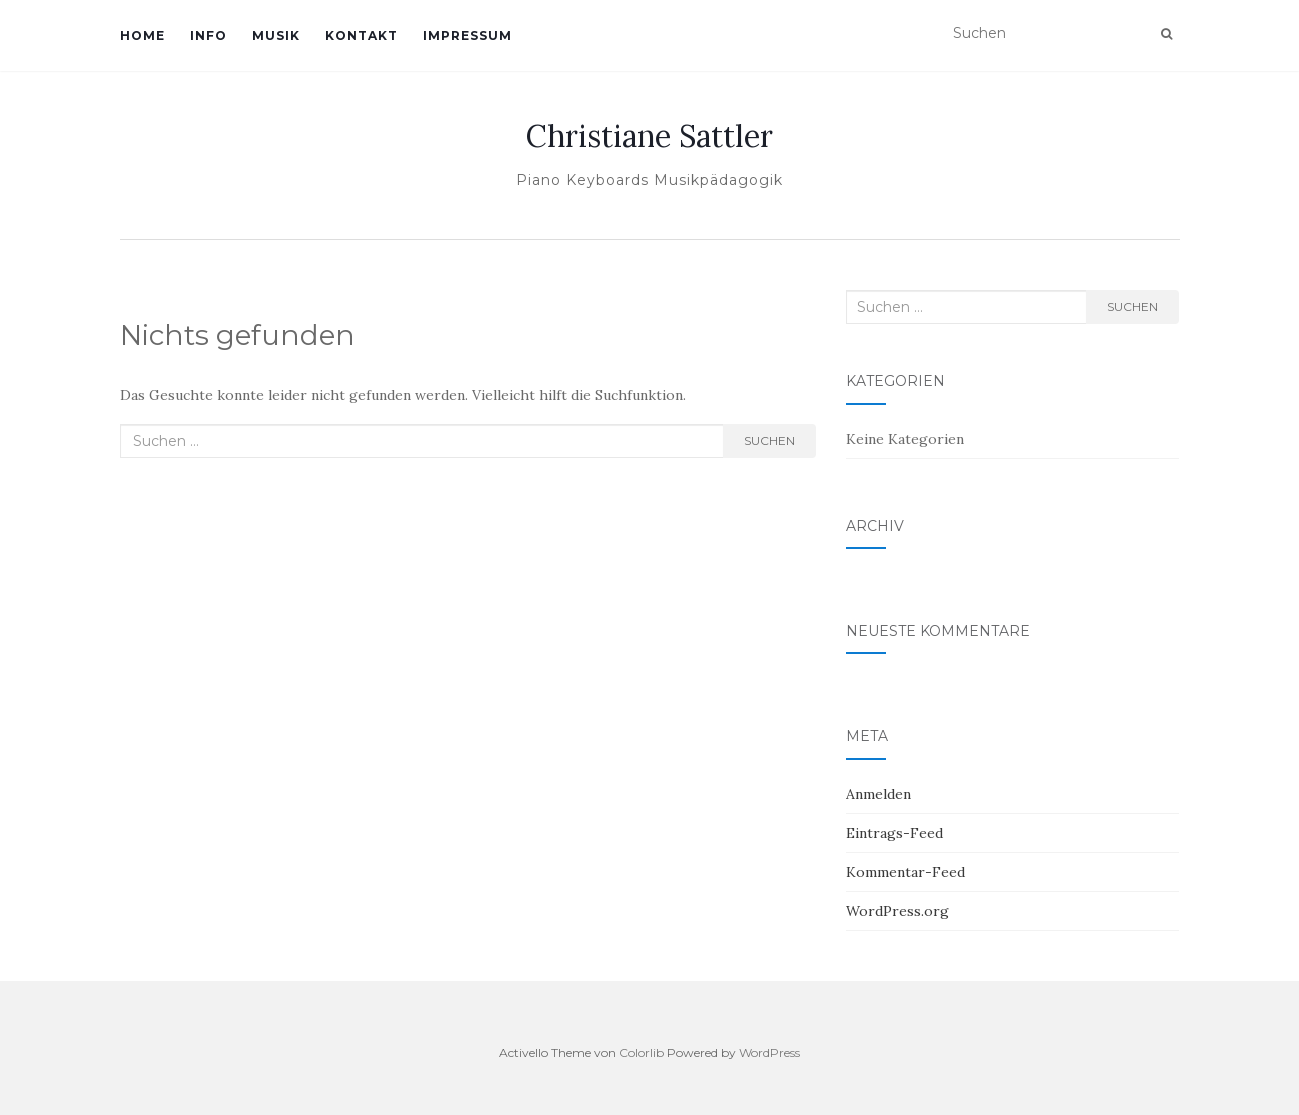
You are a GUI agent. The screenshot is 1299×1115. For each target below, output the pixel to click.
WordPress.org (897, 911)
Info (208, 35)
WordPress (769, 1052)
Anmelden (878, 794)
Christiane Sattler (649, 136)
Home (142, 35)
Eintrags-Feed (894, 833)
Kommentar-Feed (905, 872)
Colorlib (641, 1052)
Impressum (467, 35)
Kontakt (361, 35)
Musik (276, 35)
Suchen (769, 440)
